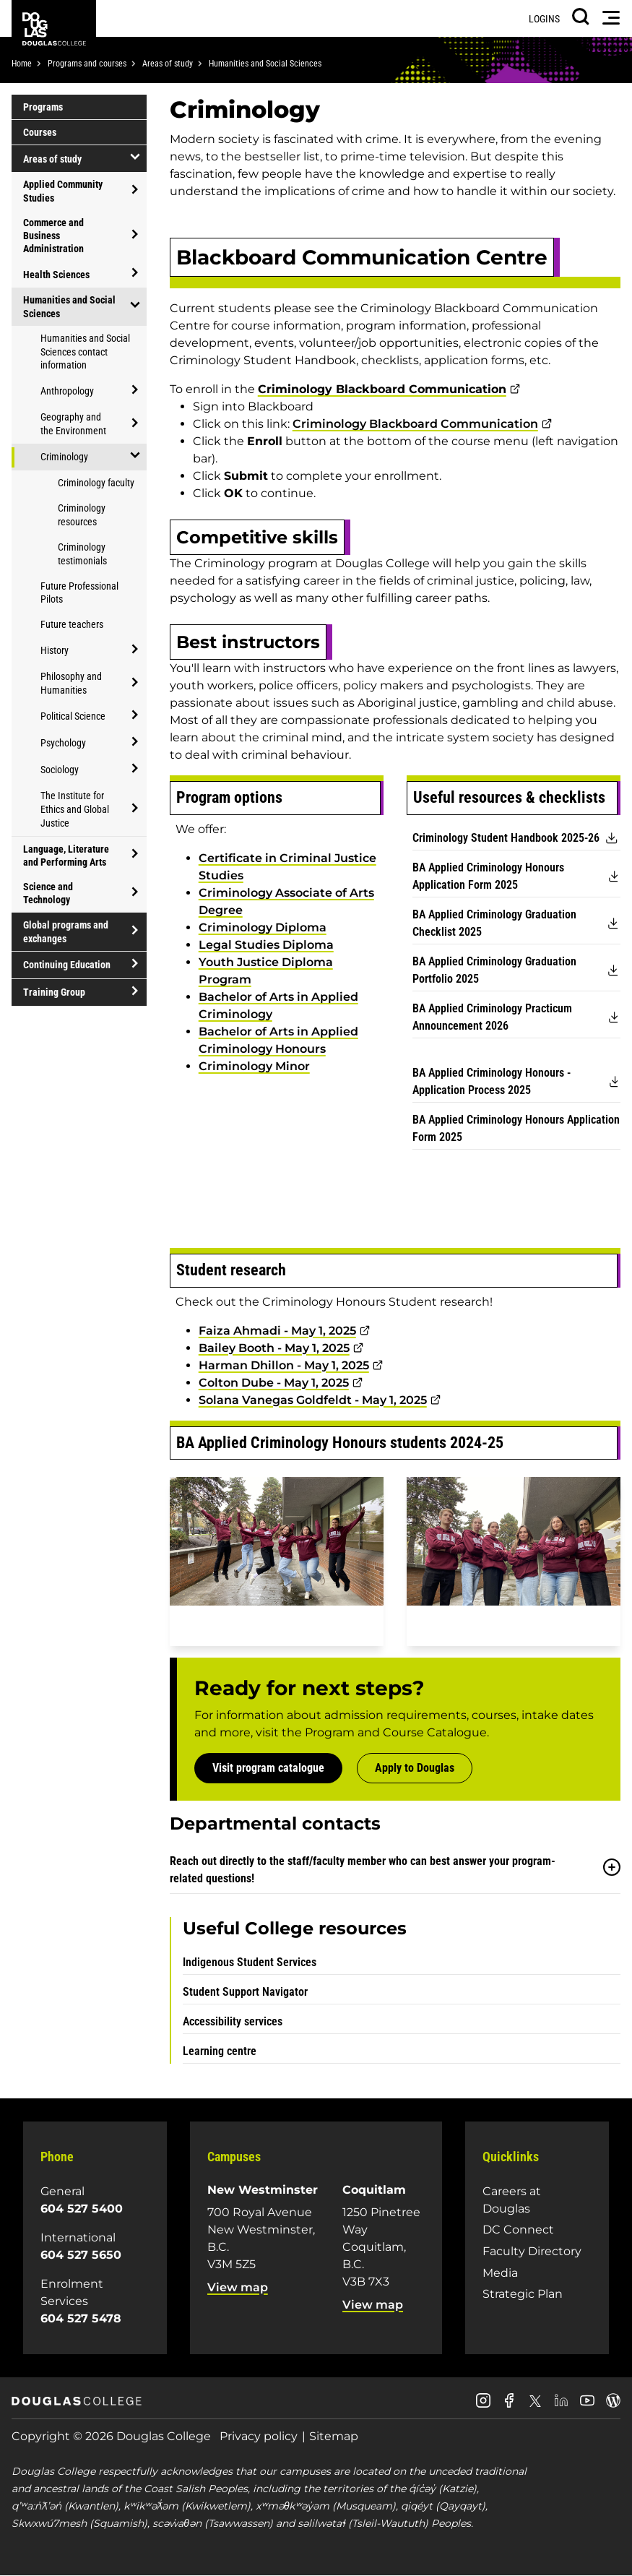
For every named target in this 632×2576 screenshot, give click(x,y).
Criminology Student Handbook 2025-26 (505, 838)
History (54, 650)
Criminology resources (81, 514)
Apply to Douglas (414, 1768)
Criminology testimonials (82, 554)
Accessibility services (232, 2021)
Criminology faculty (96, 482)
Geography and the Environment (73, 423)
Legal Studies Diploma (266, 945)
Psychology (63, 743)
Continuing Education (67, 964)
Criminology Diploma (262, 927)
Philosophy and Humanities (71, 683)
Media (500, 2273)
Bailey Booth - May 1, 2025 (274, 1348)
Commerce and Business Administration (53, 235)
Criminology (64, 456)
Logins (544, 19)
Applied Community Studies (63, 190)
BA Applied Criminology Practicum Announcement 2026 (492, 1017)
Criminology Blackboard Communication (415, 424)
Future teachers (71, 624)
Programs (43, 107)
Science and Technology (48, 893)
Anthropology (67, 391)
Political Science (72, 716)
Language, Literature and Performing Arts (66, 855)
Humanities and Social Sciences (265, 64)
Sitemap (333, 2436)
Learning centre (219, 2051)
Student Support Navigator (245, 1992)
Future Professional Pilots (79, 593)
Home (22, 64)
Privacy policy (259, 2436)
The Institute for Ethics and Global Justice (74, 809)
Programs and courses (87, 64)
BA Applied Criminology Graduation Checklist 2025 (494, 923)
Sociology (59, 769)
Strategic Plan (522, 2294)
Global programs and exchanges (65, 931)
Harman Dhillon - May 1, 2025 (284, 1365)
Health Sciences (56, 274)
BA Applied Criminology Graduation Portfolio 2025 (494, 970)
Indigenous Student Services (249, 1962)
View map (237, 2287)
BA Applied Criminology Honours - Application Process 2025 (491, 1081)
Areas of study (167, 64)
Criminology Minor (254, 1066)
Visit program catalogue (268, 1768)
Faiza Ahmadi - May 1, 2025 (277, 1330)
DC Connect (518, 2229)
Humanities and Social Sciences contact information (85, 351)
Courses (39, 132)
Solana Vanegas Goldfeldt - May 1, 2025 (313, 1400)
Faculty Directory (531, 2251)
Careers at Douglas (511, 2199)
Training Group (54, 992)
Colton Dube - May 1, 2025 (274, 1383)
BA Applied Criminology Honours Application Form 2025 (488, 876)
